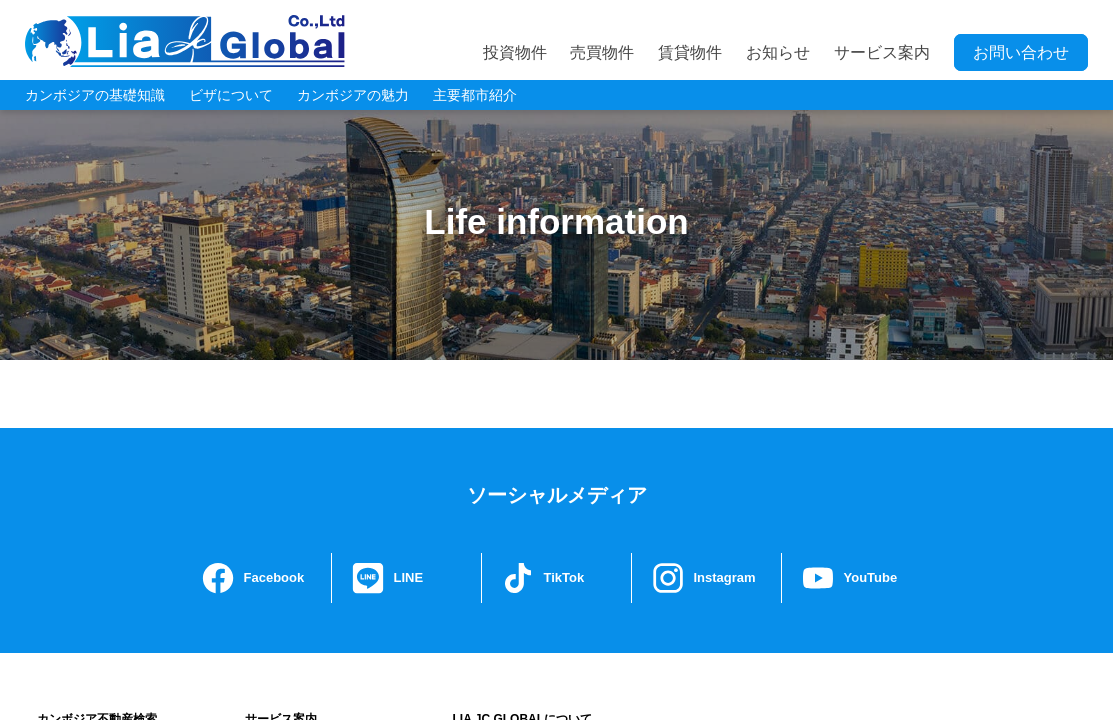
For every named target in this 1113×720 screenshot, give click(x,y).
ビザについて (231, 95)
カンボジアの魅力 (353, 95)
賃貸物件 (690, 52)
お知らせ (778, 52)
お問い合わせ (1021, 52)
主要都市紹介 (475, 95)
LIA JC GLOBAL (185, 41)
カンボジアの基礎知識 (95, 95)
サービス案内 (882, 52)
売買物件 (602, 52)
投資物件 (515, 52)
